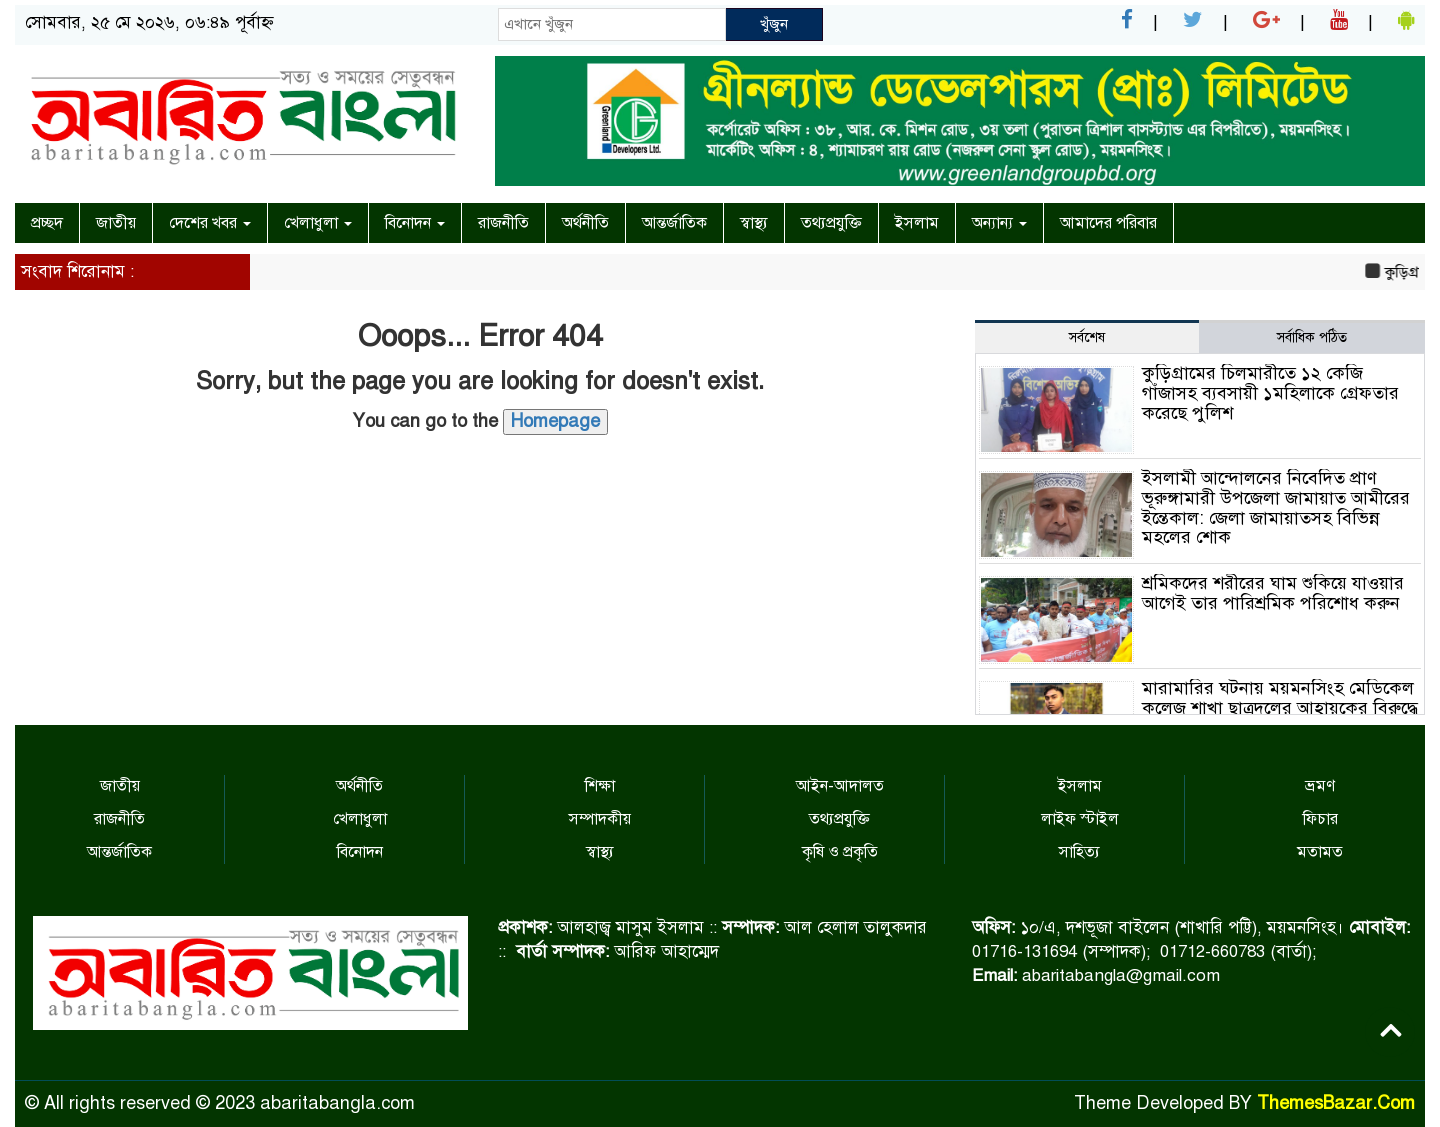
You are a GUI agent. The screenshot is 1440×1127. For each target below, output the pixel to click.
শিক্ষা (600, 786)
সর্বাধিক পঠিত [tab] (1312, 337)
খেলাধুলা (318, 223)
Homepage (555, 421)
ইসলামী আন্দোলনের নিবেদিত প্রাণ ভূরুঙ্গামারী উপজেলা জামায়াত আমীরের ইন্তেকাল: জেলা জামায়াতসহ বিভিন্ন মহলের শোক (1276, 507)
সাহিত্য (1079, 852)
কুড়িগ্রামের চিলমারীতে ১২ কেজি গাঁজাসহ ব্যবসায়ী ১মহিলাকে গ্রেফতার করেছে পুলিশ (1270, 393)
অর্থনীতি (585, 223)
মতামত (1320, 852)
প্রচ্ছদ (47, 223)
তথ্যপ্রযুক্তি (831, 223)
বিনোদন (415, 223)
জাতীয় (116, 223)
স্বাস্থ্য (754, 223)
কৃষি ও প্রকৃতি (840, 852)
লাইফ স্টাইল (1080, 819)
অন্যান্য (999, 223)
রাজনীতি (503, 223)
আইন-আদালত (840, 786)
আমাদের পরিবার (1108, 223)
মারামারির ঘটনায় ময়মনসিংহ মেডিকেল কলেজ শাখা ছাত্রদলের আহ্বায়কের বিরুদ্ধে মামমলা (1280, 708)
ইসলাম (917, 223)
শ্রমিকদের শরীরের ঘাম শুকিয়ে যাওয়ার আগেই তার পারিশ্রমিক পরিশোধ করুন (1273, 593)
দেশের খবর (210, 223)
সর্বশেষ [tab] (1087, 337)
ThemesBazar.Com (1336, 1103)
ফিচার (1320, 819)
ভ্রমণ (1320, 786)
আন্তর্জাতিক (674, 223)
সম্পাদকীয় (600, 819)
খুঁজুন (774, 24)
